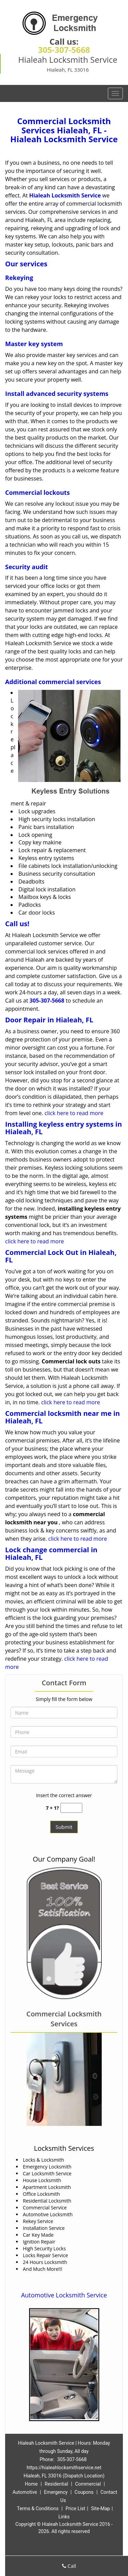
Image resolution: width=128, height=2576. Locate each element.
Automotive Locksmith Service (64, 2295)
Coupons (84, 2492)
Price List (75, 2508)
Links (64, 2516)
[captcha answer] (71, 1808)
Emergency (56, 2492)
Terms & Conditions (37, 2508)
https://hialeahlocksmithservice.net (64, 2467)
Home (31, 2484)
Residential (56, 2484)
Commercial (88, 2484)
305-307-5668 (64, 49)
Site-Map (100, 2508)
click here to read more (74, 1113)
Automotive (25, 2492)
